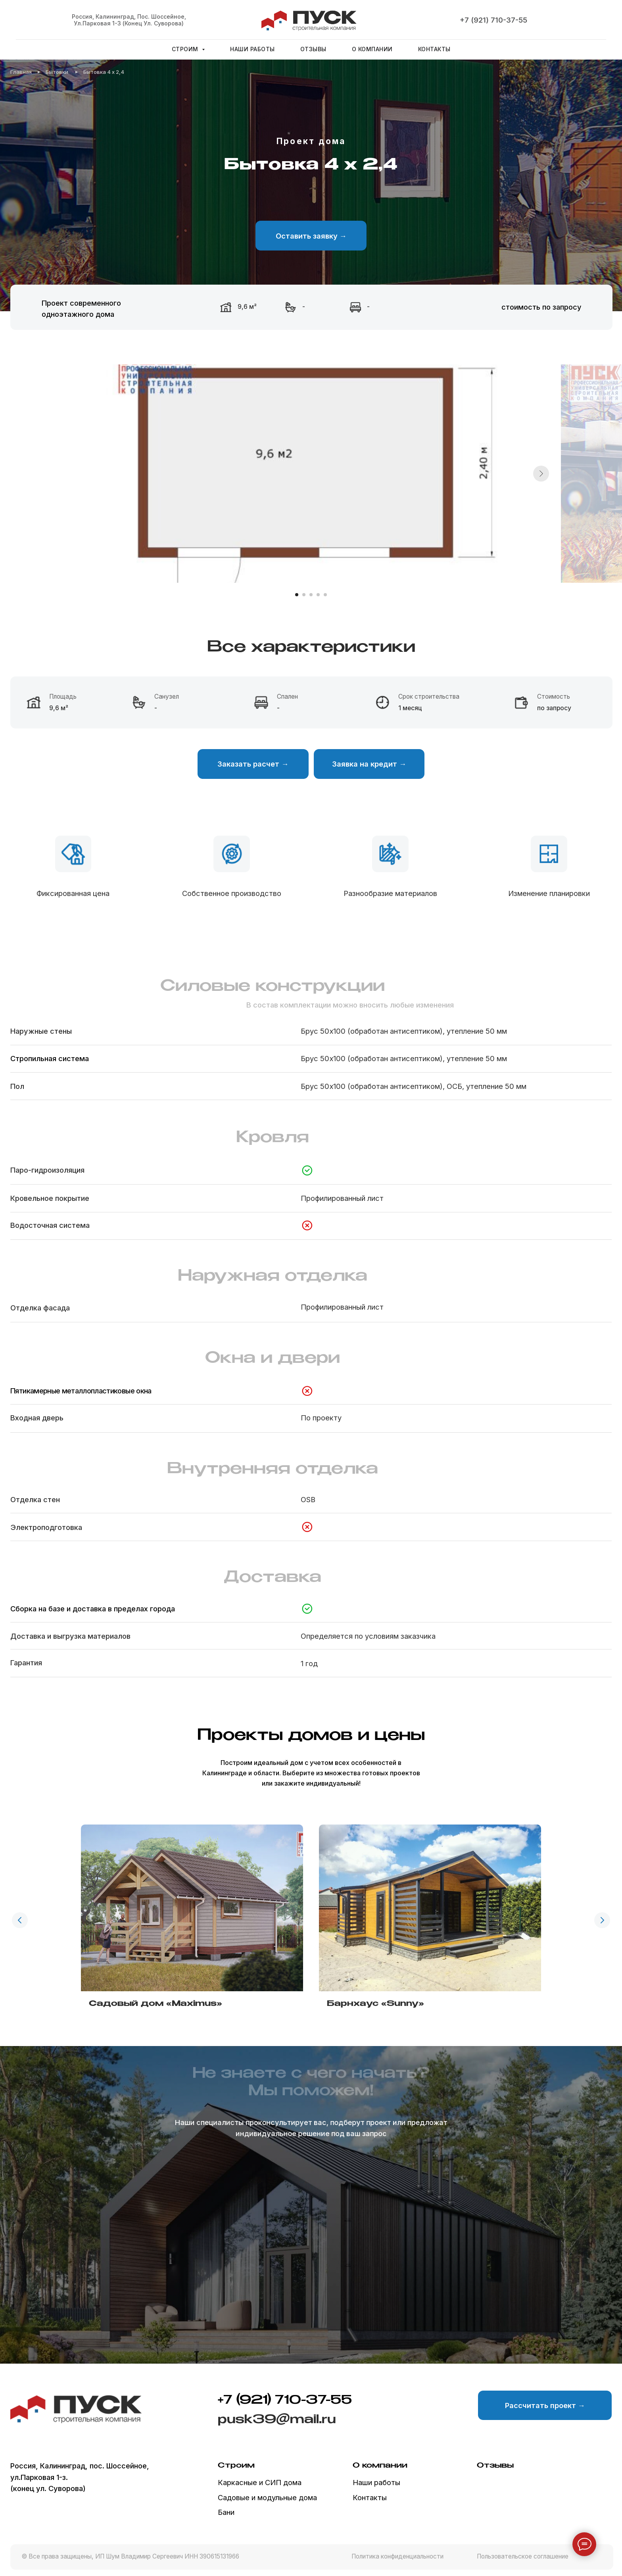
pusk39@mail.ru (277, 2420)
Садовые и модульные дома (267, 2497)
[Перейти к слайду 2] (303, 594)
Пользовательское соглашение (522, 2556)
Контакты (434, 49)
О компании (372, 49)
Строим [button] (186, 49)
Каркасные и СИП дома (259, 2482)
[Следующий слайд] (541, 474)
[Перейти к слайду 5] (325, 594)
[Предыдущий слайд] (20, 1920)
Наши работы (252, 49)
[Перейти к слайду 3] (311, 594)
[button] (311, 235)
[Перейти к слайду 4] (318, 594)
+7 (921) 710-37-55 (493, 20)
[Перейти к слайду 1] (296, 594)
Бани (226, 2512)
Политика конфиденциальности (397, 2556)
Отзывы (313, 49)
